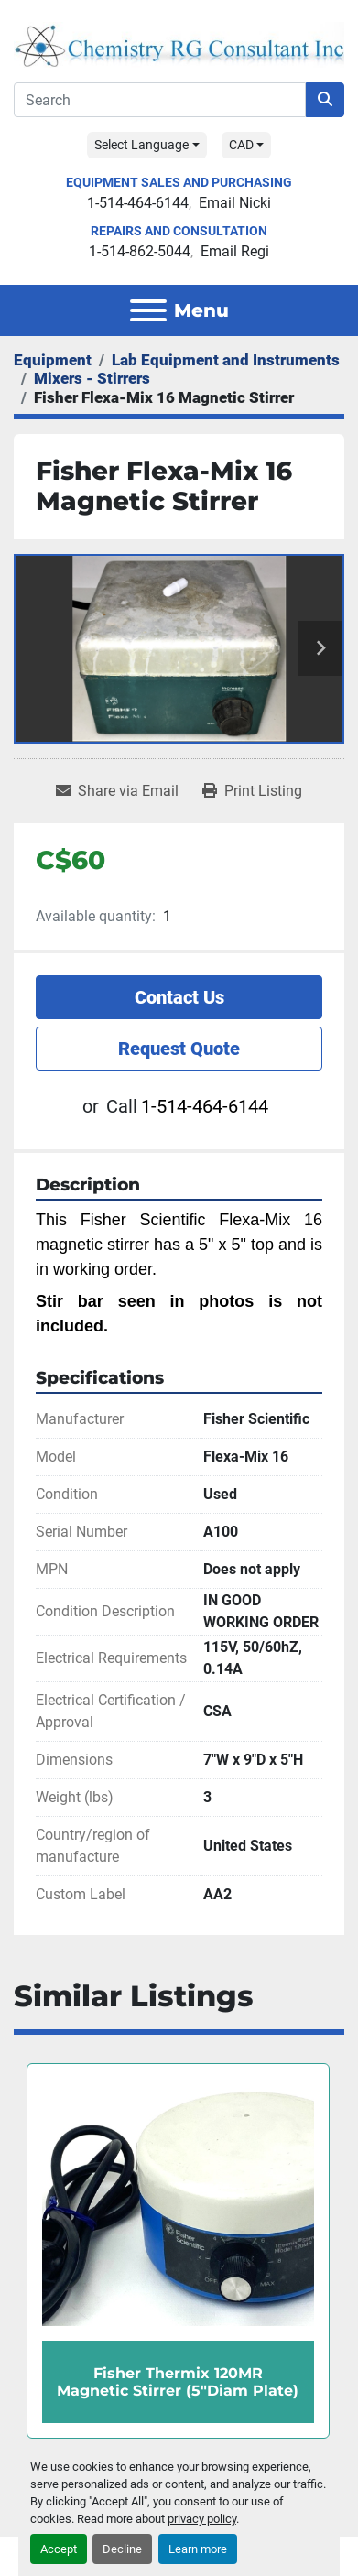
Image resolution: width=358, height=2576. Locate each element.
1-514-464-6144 (138, 203)
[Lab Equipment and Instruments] (226, 360)
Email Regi (235, 251)
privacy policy (202, 2519)
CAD (241, 144)
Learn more (197, 2549)
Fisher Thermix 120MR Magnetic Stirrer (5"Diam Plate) (177, 2381)
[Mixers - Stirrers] (92, 378)
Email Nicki (235, 203)
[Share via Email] (117, 791)
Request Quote (179, 1049)
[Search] (160, 99)
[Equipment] (53, 360)
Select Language (141, 144)
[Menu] (148, 310)
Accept (58, 2549)
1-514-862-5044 (139, 251)
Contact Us (179, 997)
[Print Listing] (252, 791)
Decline (122, 2549)
